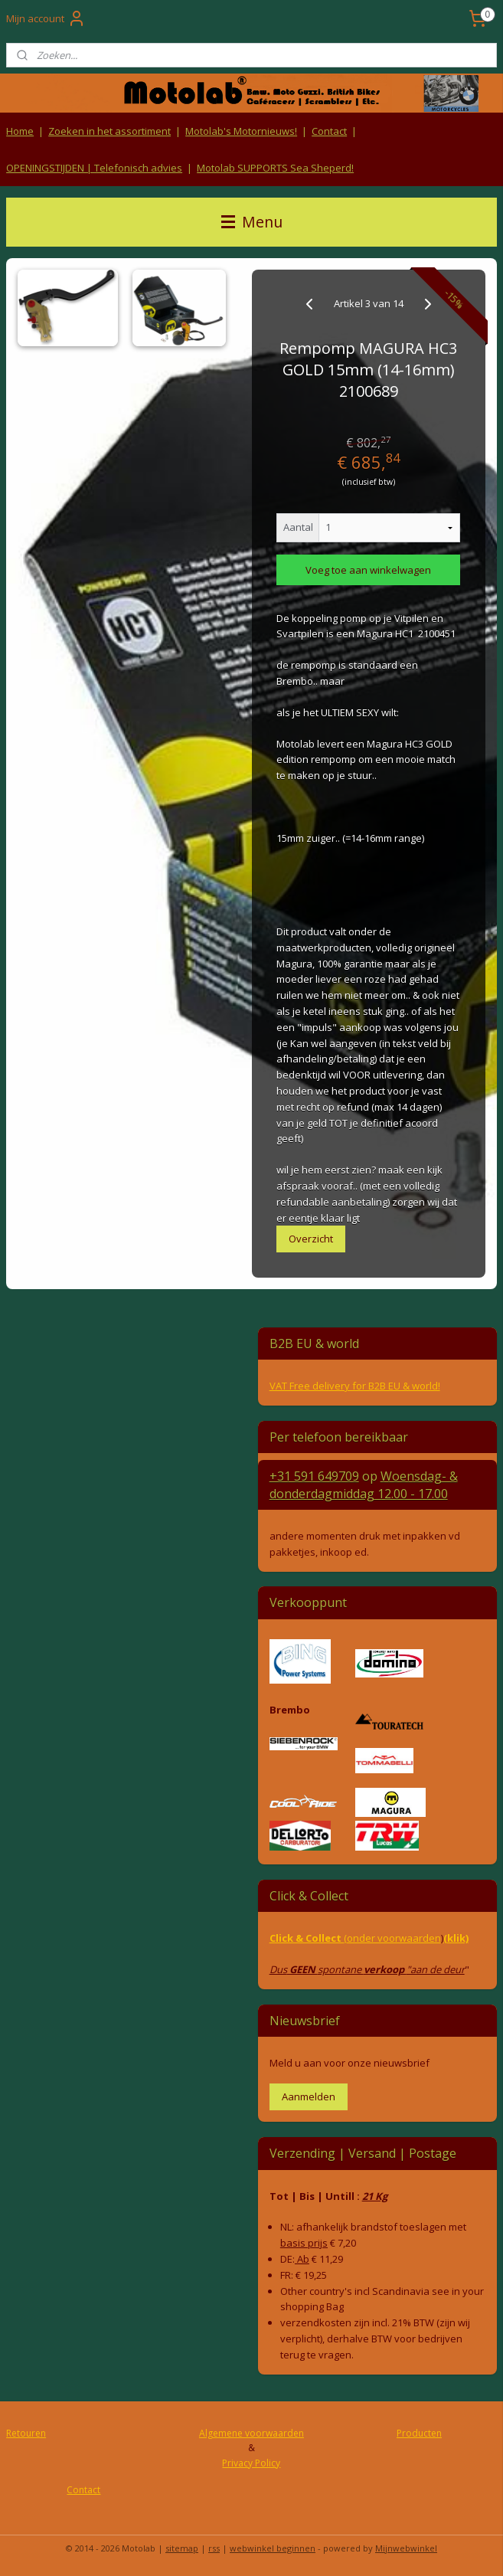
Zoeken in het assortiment (109, 131)
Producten (419, 2433)
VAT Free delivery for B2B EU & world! (354, 1386)
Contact (329, 131)
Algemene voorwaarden (251, 2433)
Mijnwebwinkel (406, 2548)
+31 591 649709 (314, 1476)
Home (20, 131)
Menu (252, 221)
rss (214, 2548)
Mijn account (46, 18)
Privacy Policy (251, 2463)
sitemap (181, 2548)
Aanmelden (308, 2096)
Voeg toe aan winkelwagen (368, 570)
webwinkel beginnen (272, 2548)
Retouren (26, 2433)
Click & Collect (306, 1938)
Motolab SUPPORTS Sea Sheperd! (275, 168)
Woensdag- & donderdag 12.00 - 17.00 (363, 1484)
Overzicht (311, 1238)
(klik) (456, 1938)
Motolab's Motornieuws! (241, 131)
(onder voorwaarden (392, 1938)
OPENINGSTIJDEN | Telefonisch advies (94, 168)
